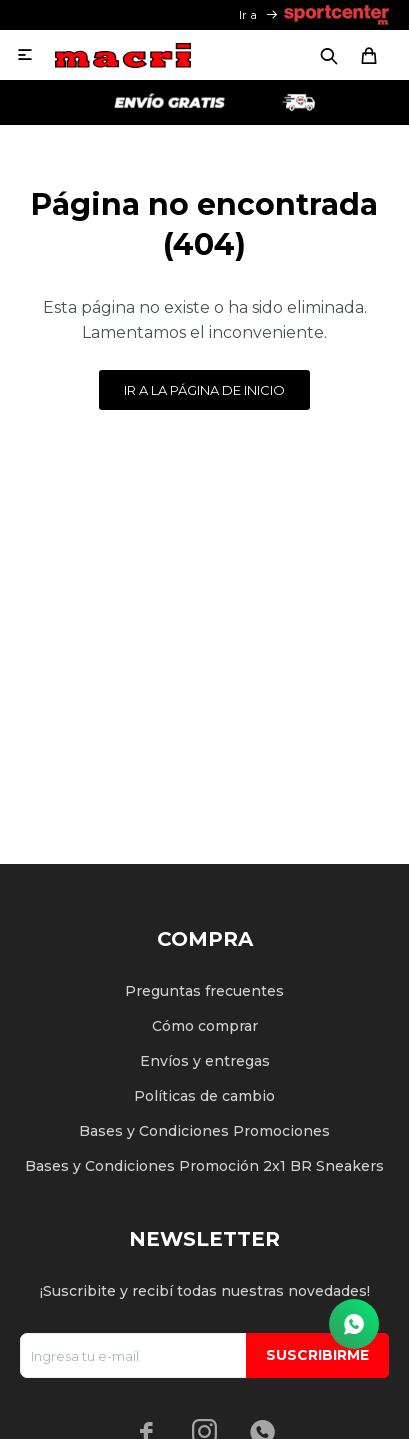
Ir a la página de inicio (204, 390)
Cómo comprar (205, 1026)
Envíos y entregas (205, 1061)
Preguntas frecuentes (204, 991)
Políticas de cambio (204, 1096)
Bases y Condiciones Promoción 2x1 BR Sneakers (204, 1166)
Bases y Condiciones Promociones (204, 1131)
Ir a (248, 14)
